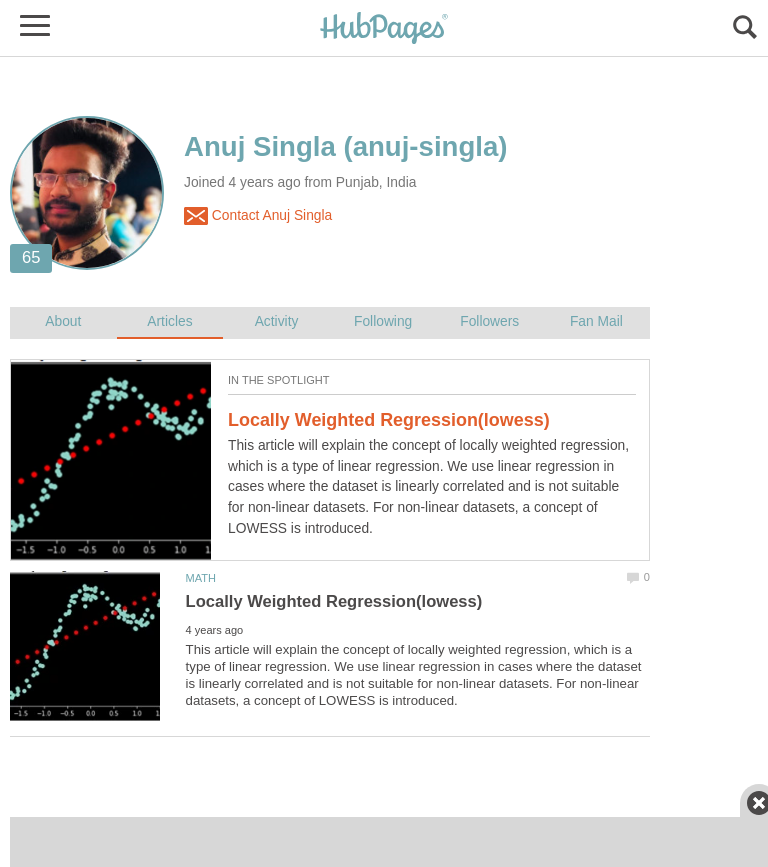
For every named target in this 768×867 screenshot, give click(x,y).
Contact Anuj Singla (258, 216)
